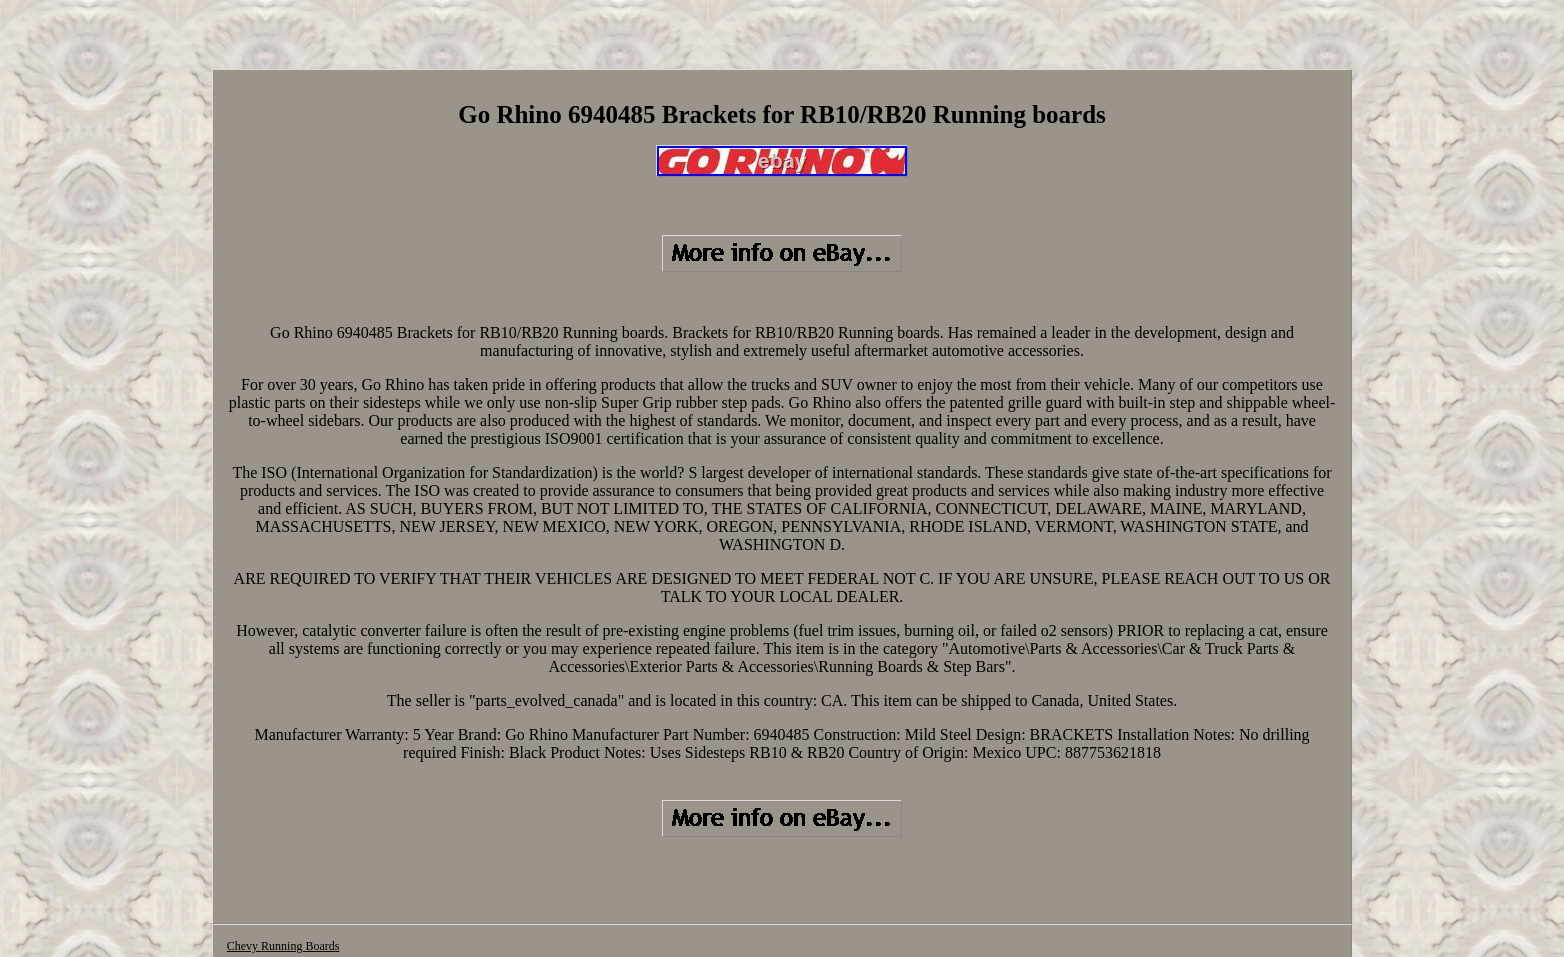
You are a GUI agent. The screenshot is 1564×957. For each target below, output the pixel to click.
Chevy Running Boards (283, 946)
